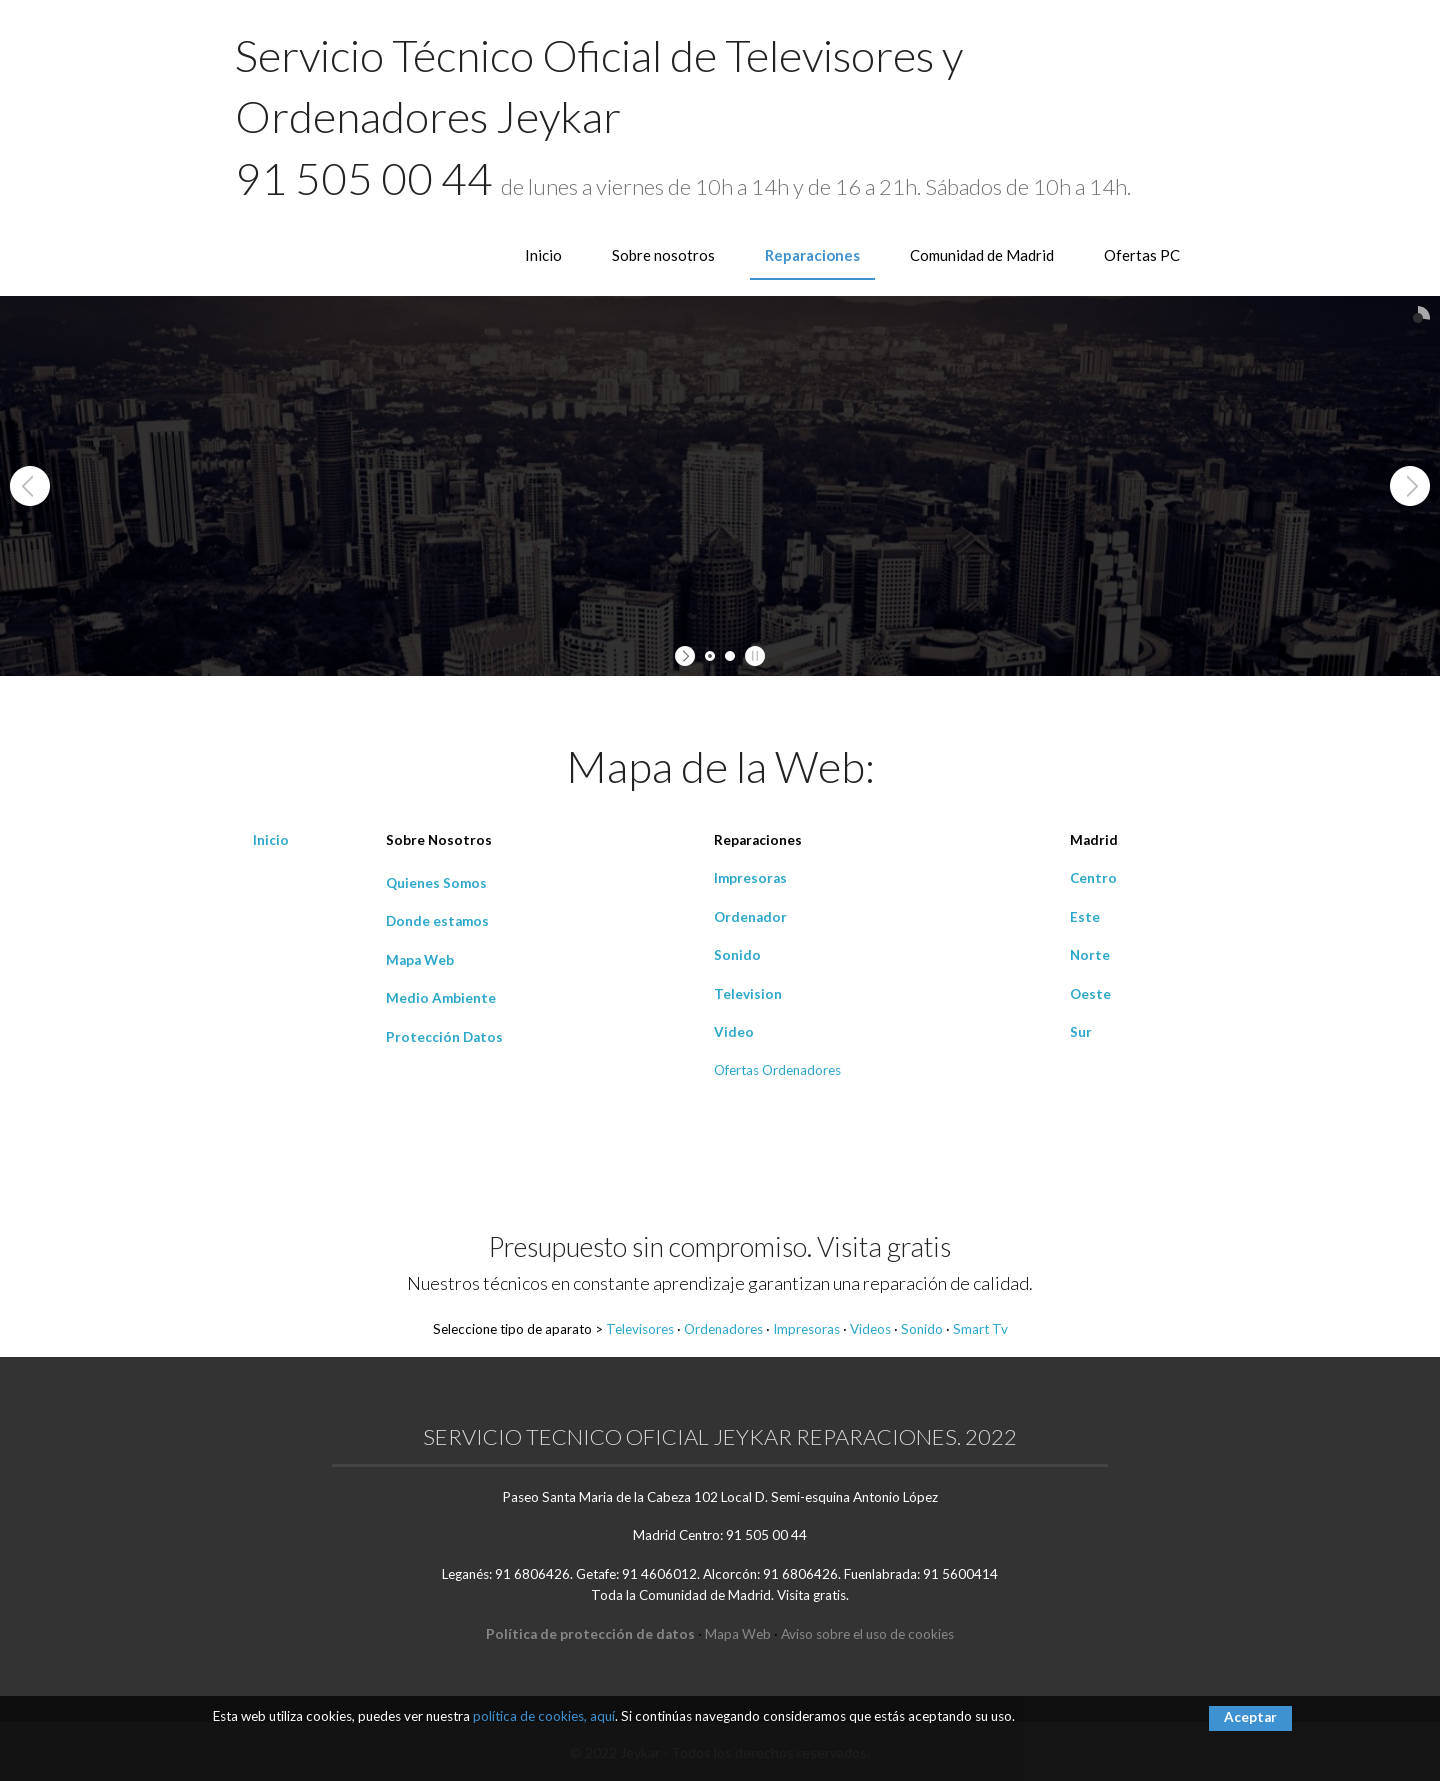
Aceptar (1250, 1717)
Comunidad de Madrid (982, 255)
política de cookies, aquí (544, 1716)
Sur (1081, 1032)
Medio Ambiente (441, 998)
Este (1085, 917)
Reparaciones (812, 255)
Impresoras (750, 878)
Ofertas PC (1142, 255)
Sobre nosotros (663, 255)
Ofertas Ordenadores (777, 1070)
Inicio (543, 255)
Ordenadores (723, 1329)
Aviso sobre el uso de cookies (867, 1634)
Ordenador (750, 917)
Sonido (737, 955)
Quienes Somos (436, 883)
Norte (1090, 955)
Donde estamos (437, 921)
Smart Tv (980, 1329)
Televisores (640, 1329)
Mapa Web (420, 960)
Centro (1093, 878)
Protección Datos (444, 1037)
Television (748, 994)
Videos (870, 1329)
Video (734, 1032)
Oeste (1090, 994)
